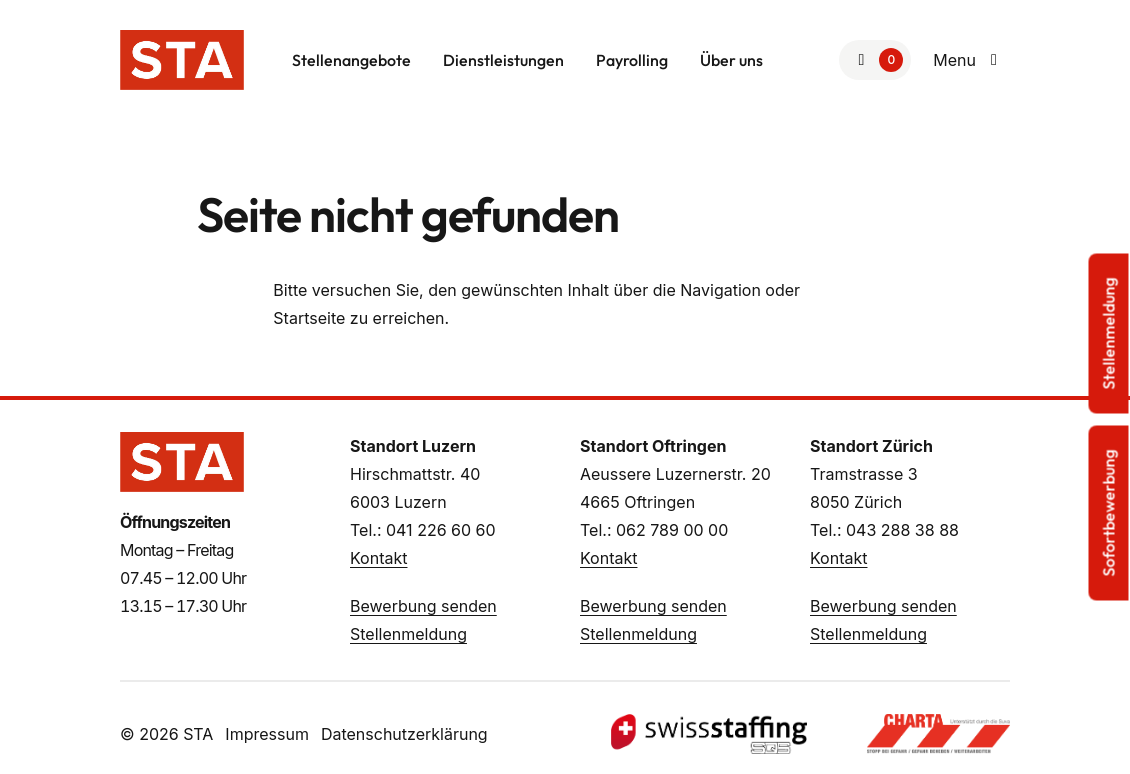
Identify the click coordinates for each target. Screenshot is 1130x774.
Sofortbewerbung (1109, 513)
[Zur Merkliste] (875, 60)
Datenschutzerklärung (404, 734)
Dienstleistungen (503, 60)
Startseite (309, 318)
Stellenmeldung (408, 634)
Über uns (731, 60)
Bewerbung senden (423, 606)
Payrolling (632, 60)
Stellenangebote (351, 60)
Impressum (267, 734)
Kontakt (378, 558)
